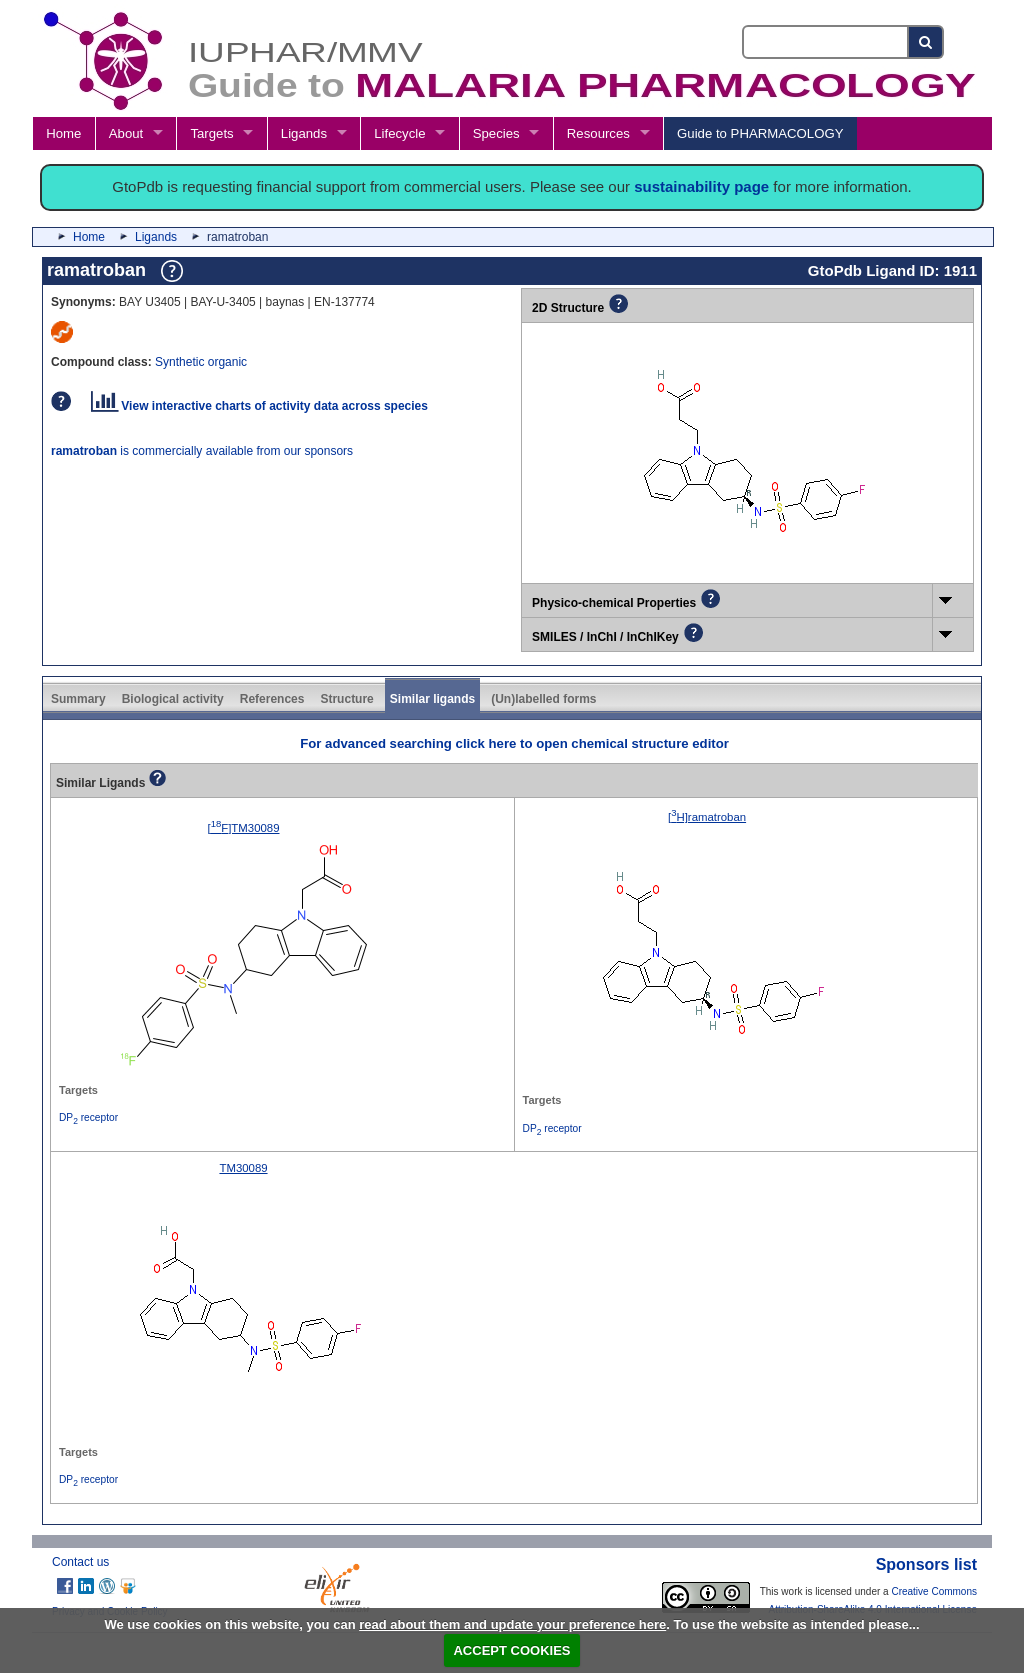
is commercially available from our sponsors (202, 451)
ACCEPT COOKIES (511, 1650)
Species (496, 133)
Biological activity (173, 699)
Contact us (80, 1562)
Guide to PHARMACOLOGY (760, 133)
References (272, 699)
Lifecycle (399, 133)
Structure (346, 699)
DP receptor (88, 1117)
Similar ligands (432, 699)
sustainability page (701, 186)
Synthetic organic (201, 362)
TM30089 (243, 1168)
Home (63, 133)
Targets (211, 133)
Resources (598, 133)
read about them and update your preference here (512, 1624)
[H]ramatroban (707, 817)
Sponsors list (926, 1564)
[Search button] (926, 42)
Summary (78, 699)
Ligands (304, 133)
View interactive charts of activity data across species (259, 406)
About (126, 133)
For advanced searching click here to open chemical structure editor (514, 743)
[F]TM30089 (244, 828)
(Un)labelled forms (543, 699)
